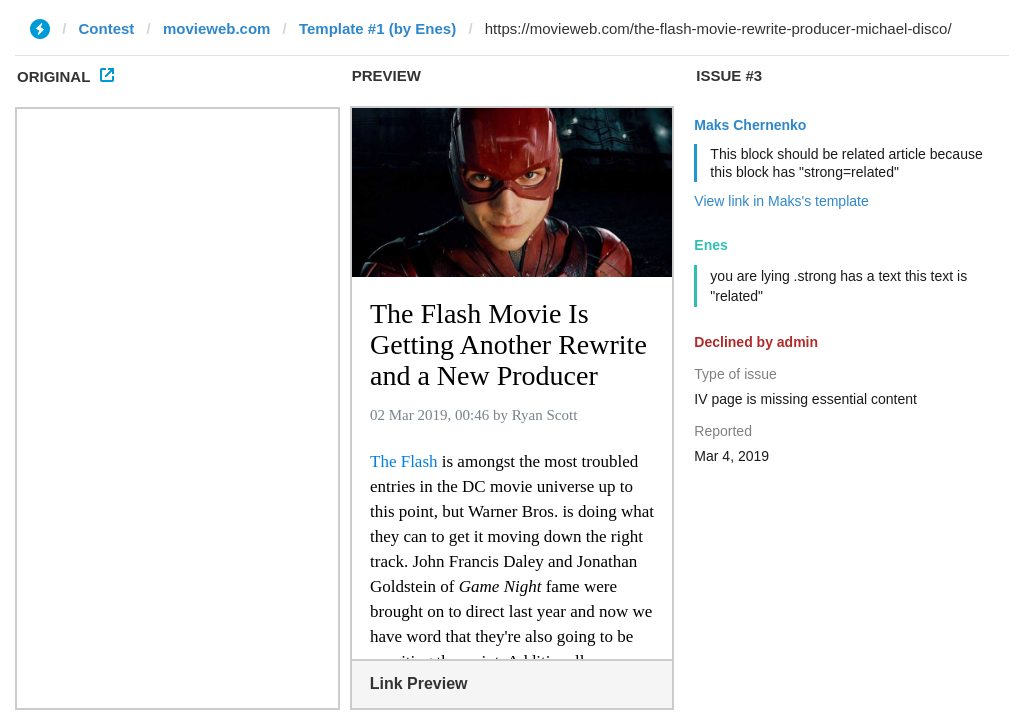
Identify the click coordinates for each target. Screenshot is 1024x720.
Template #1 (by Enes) (377, 28)
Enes (710, 245)
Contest (107, 28)
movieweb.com (217, 28)
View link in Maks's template (781, 201)
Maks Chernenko (750, 125)
